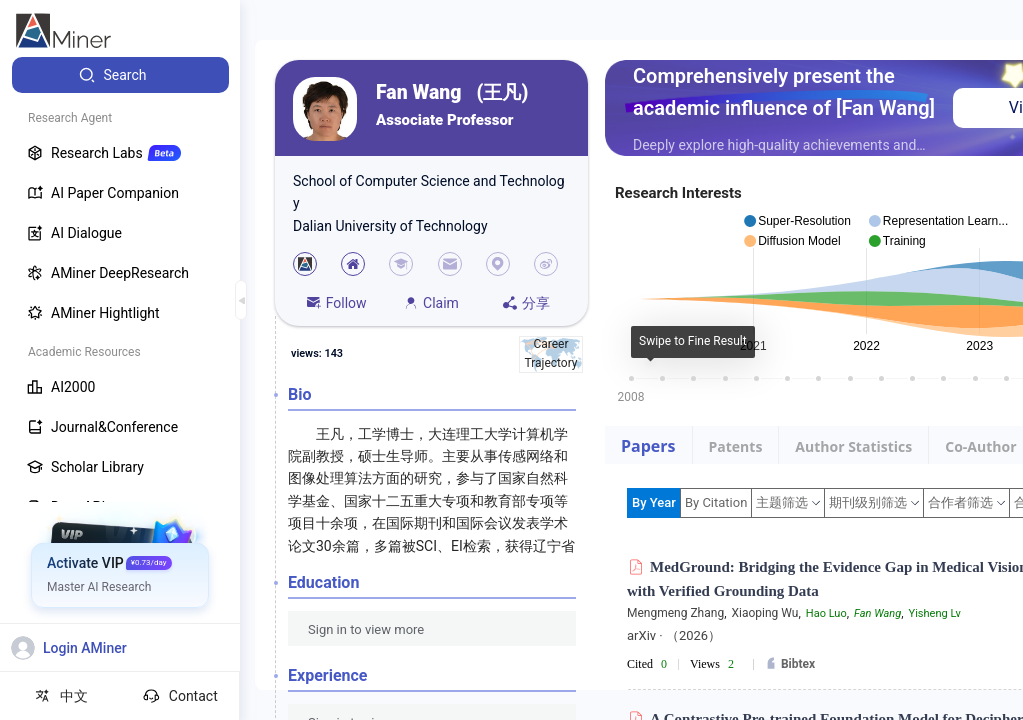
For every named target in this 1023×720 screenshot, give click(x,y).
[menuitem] (120, 75)
